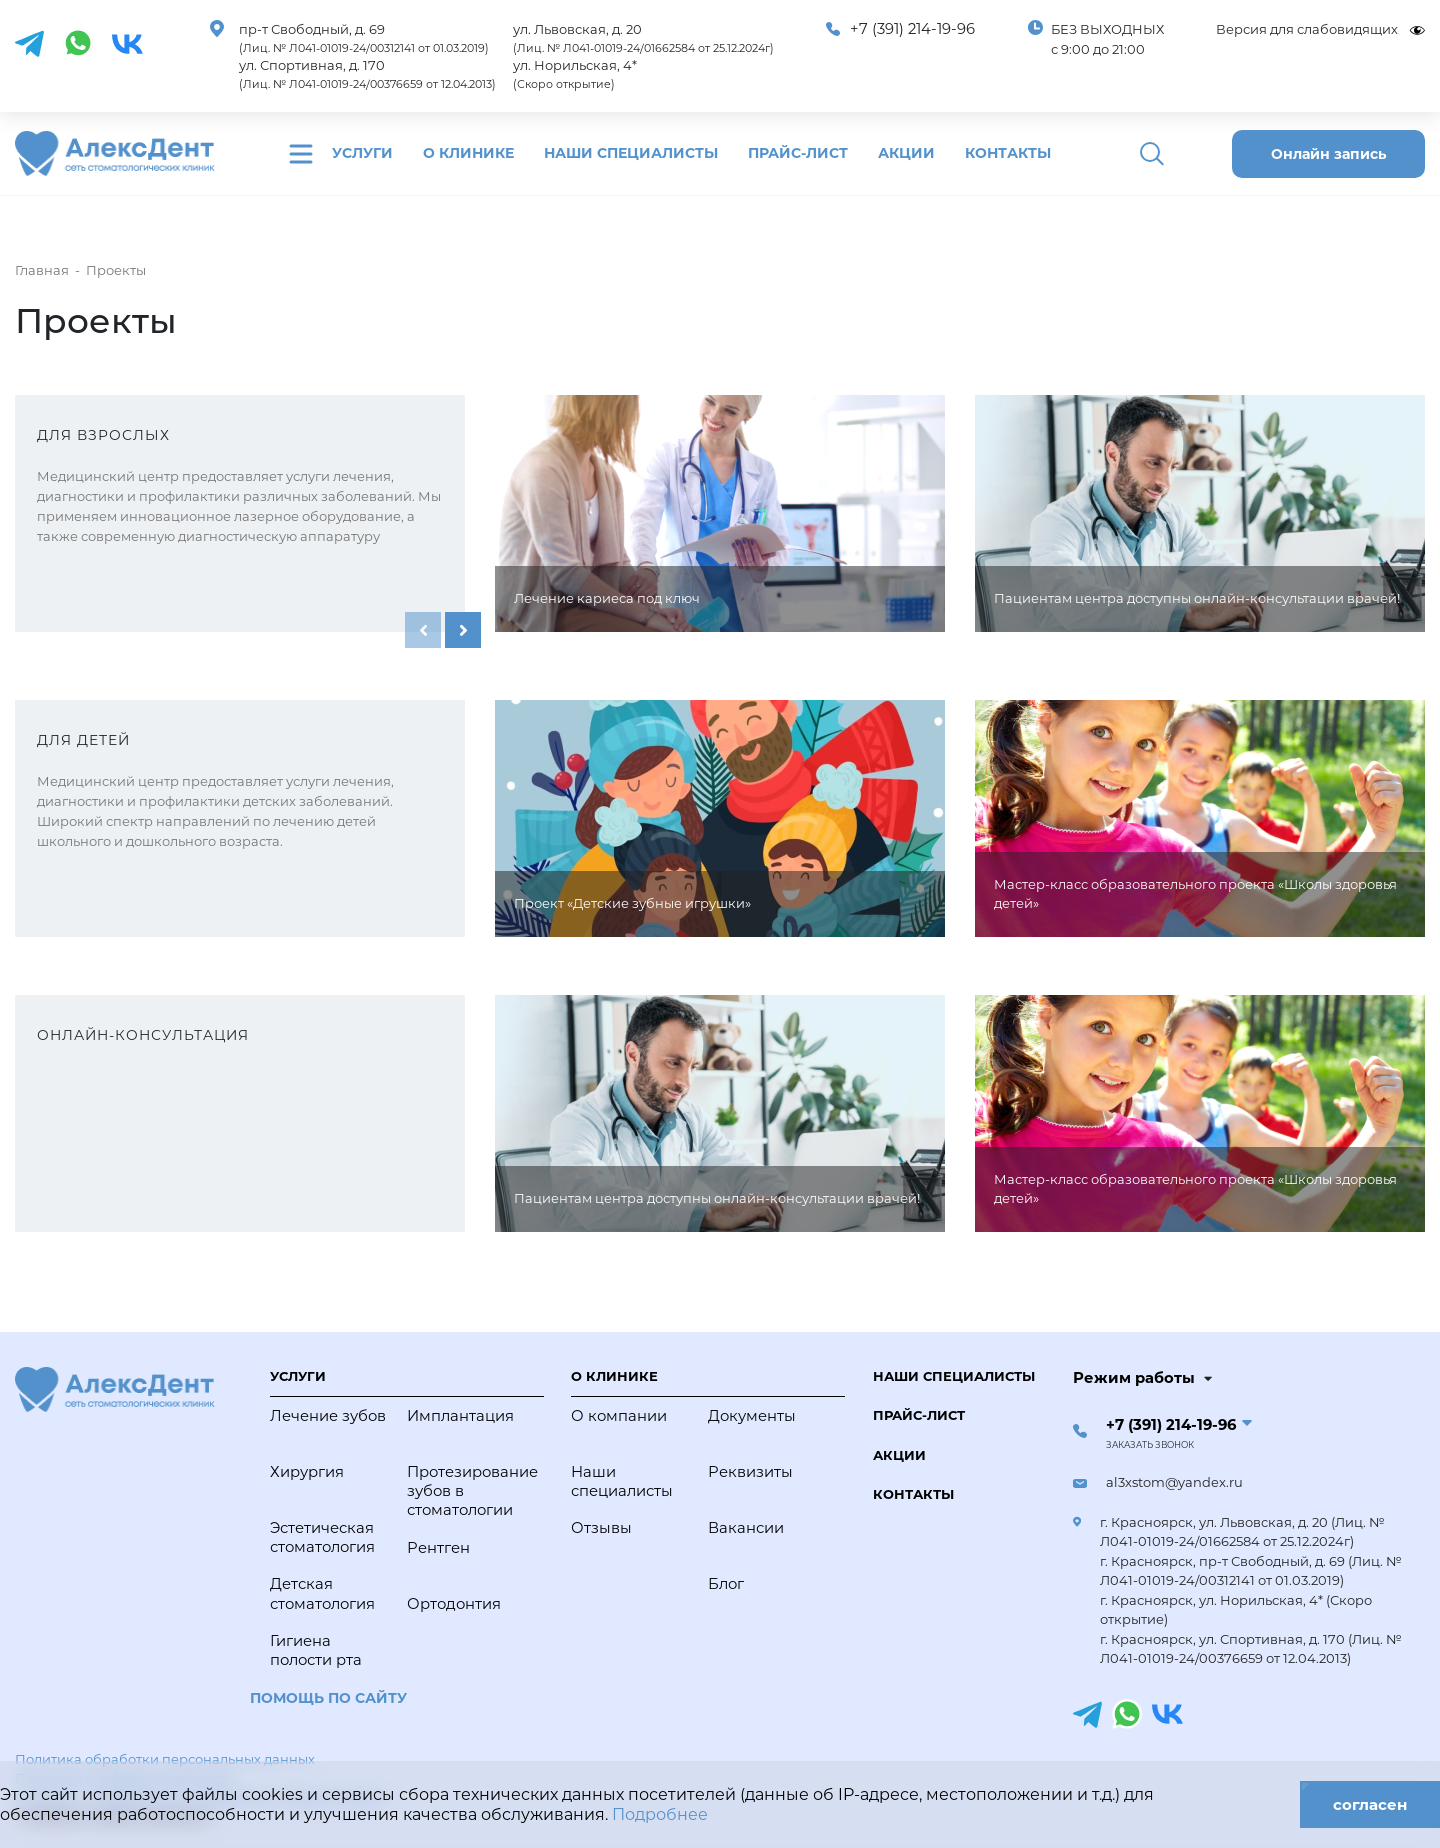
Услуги (362, 153)
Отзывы (601, 1528)
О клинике (468, 153)
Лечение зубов (328, 1416)
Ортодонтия (454, 1604)
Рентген (438, 1548)
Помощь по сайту (328, 1698)
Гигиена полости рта (316, 1650)
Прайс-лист (798, 153)
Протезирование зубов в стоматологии (470, 1491)
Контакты (1008, 153)
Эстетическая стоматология (322, 1537)
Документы (752, 1416)
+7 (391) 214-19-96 (912, 29)
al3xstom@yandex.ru (1174, 1482)
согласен (1370, 1804)
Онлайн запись (1328, 154)
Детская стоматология (322, 1593)
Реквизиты (750, 1472)
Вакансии (746, 1528)
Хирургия (307, 1472)
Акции (906, 153)
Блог (726, 1584)
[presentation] (423, 630)
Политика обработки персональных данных (165, 1759)
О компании (619, 1416)
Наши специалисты (631, 153)
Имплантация (460, 1416)
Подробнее (660, 1814)
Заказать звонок (1150, 1445)
